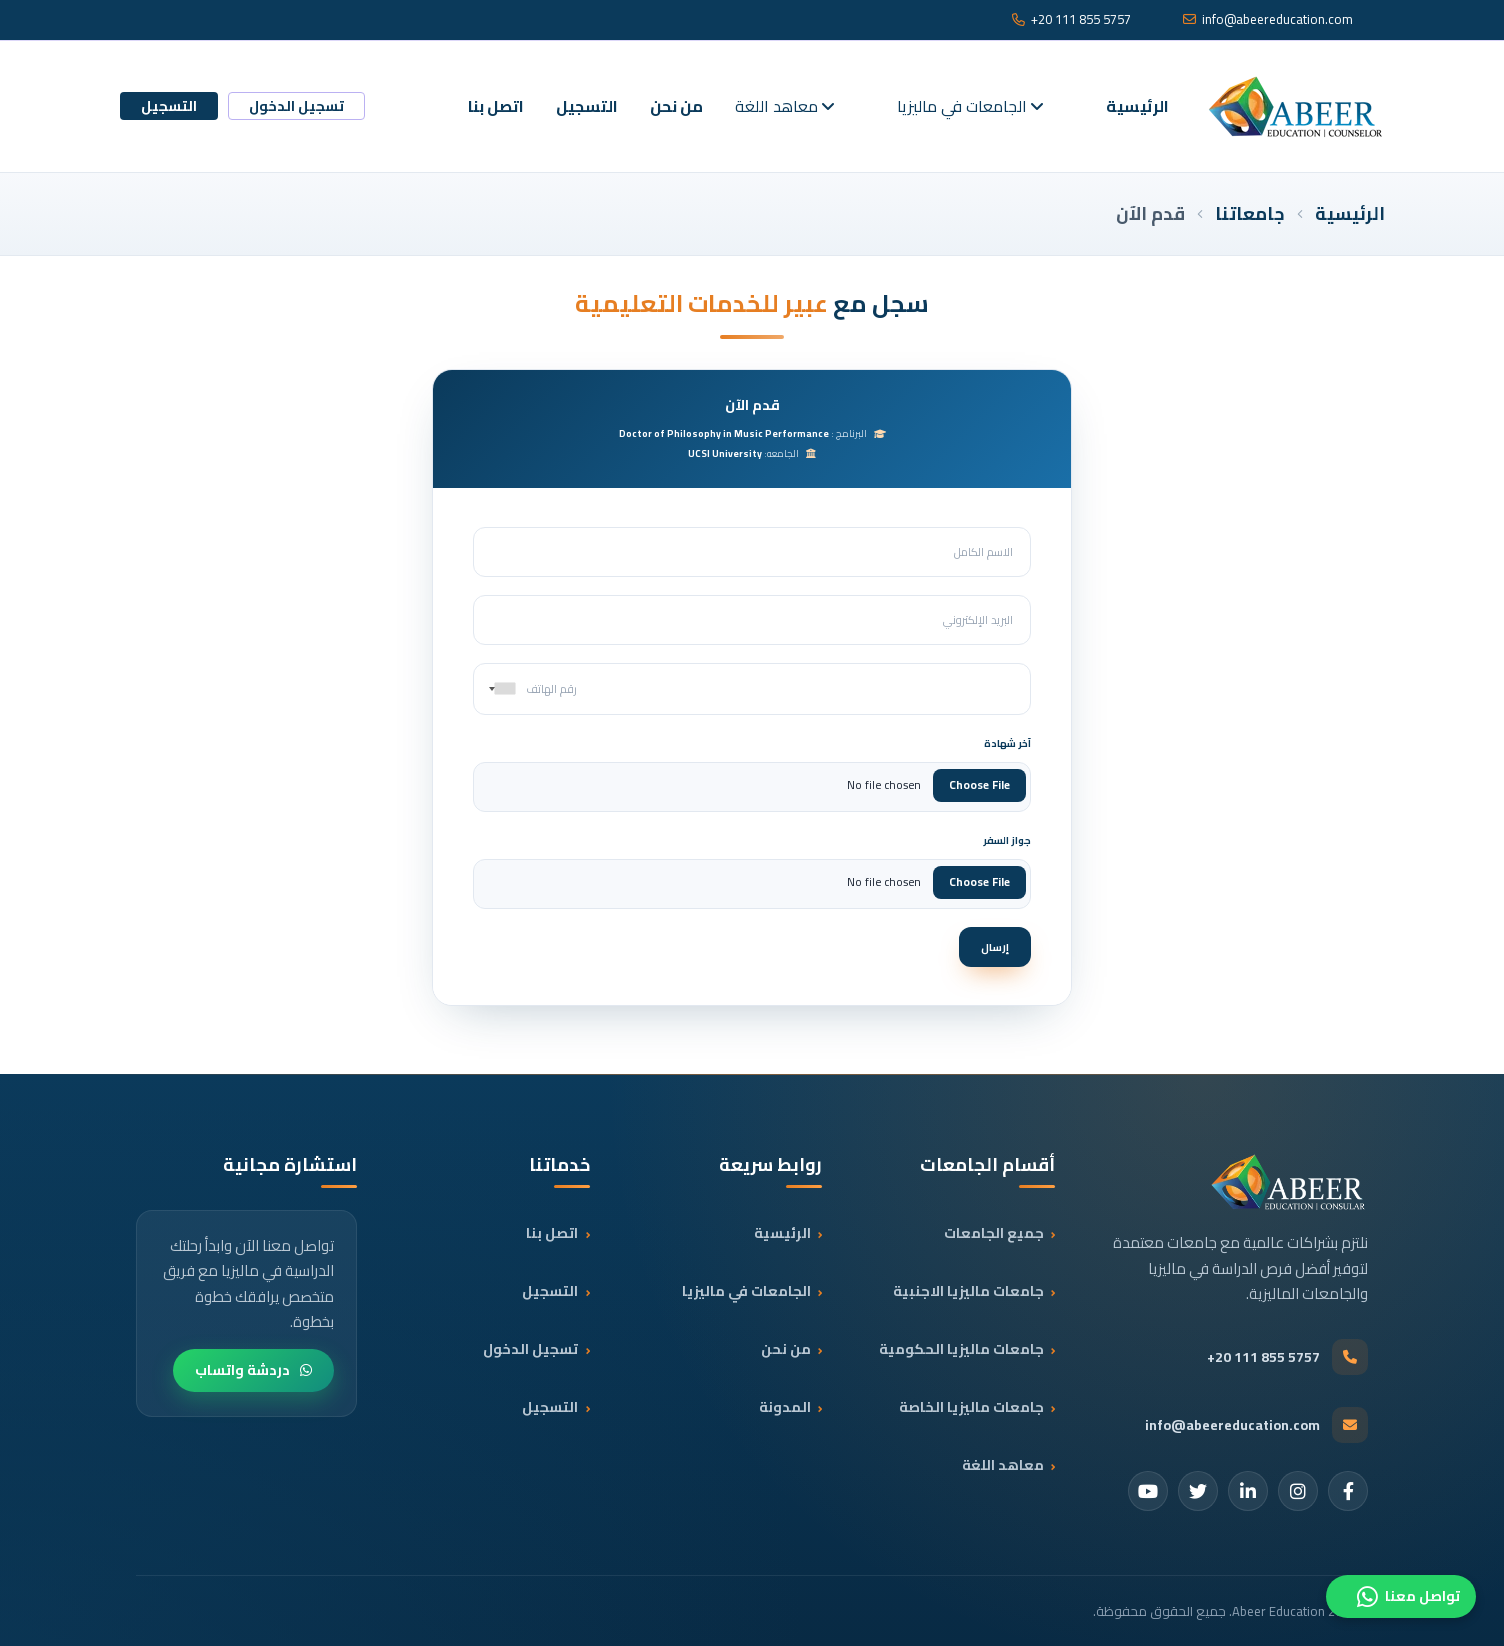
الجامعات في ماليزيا (970, 106)
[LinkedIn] (1248, 1491)
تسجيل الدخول (296, 106)
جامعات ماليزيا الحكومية (959, 1349)
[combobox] (498, 689)
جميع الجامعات (992, 1233)
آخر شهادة (1007, 743)
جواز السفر (1007, 840)
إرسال (995, 947)
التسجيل (587, 106)
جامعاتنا (1250, 214)
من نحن (676, 106)
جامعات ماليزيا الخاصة (969, 1407)
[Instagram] (1298, 1491)
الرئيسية (1137, 106)
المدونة (783, 1407)
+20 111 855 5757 (1071, 20)
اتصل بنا (496, 106)
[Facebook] (1348, 1491)
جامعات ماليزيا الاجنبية (966, 1291)
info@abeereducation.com (1268, 20)
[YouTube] (1148, 1491)
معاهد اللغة (784, 106)
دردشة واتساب (253, 1370)
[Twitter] (1198, 1491)
